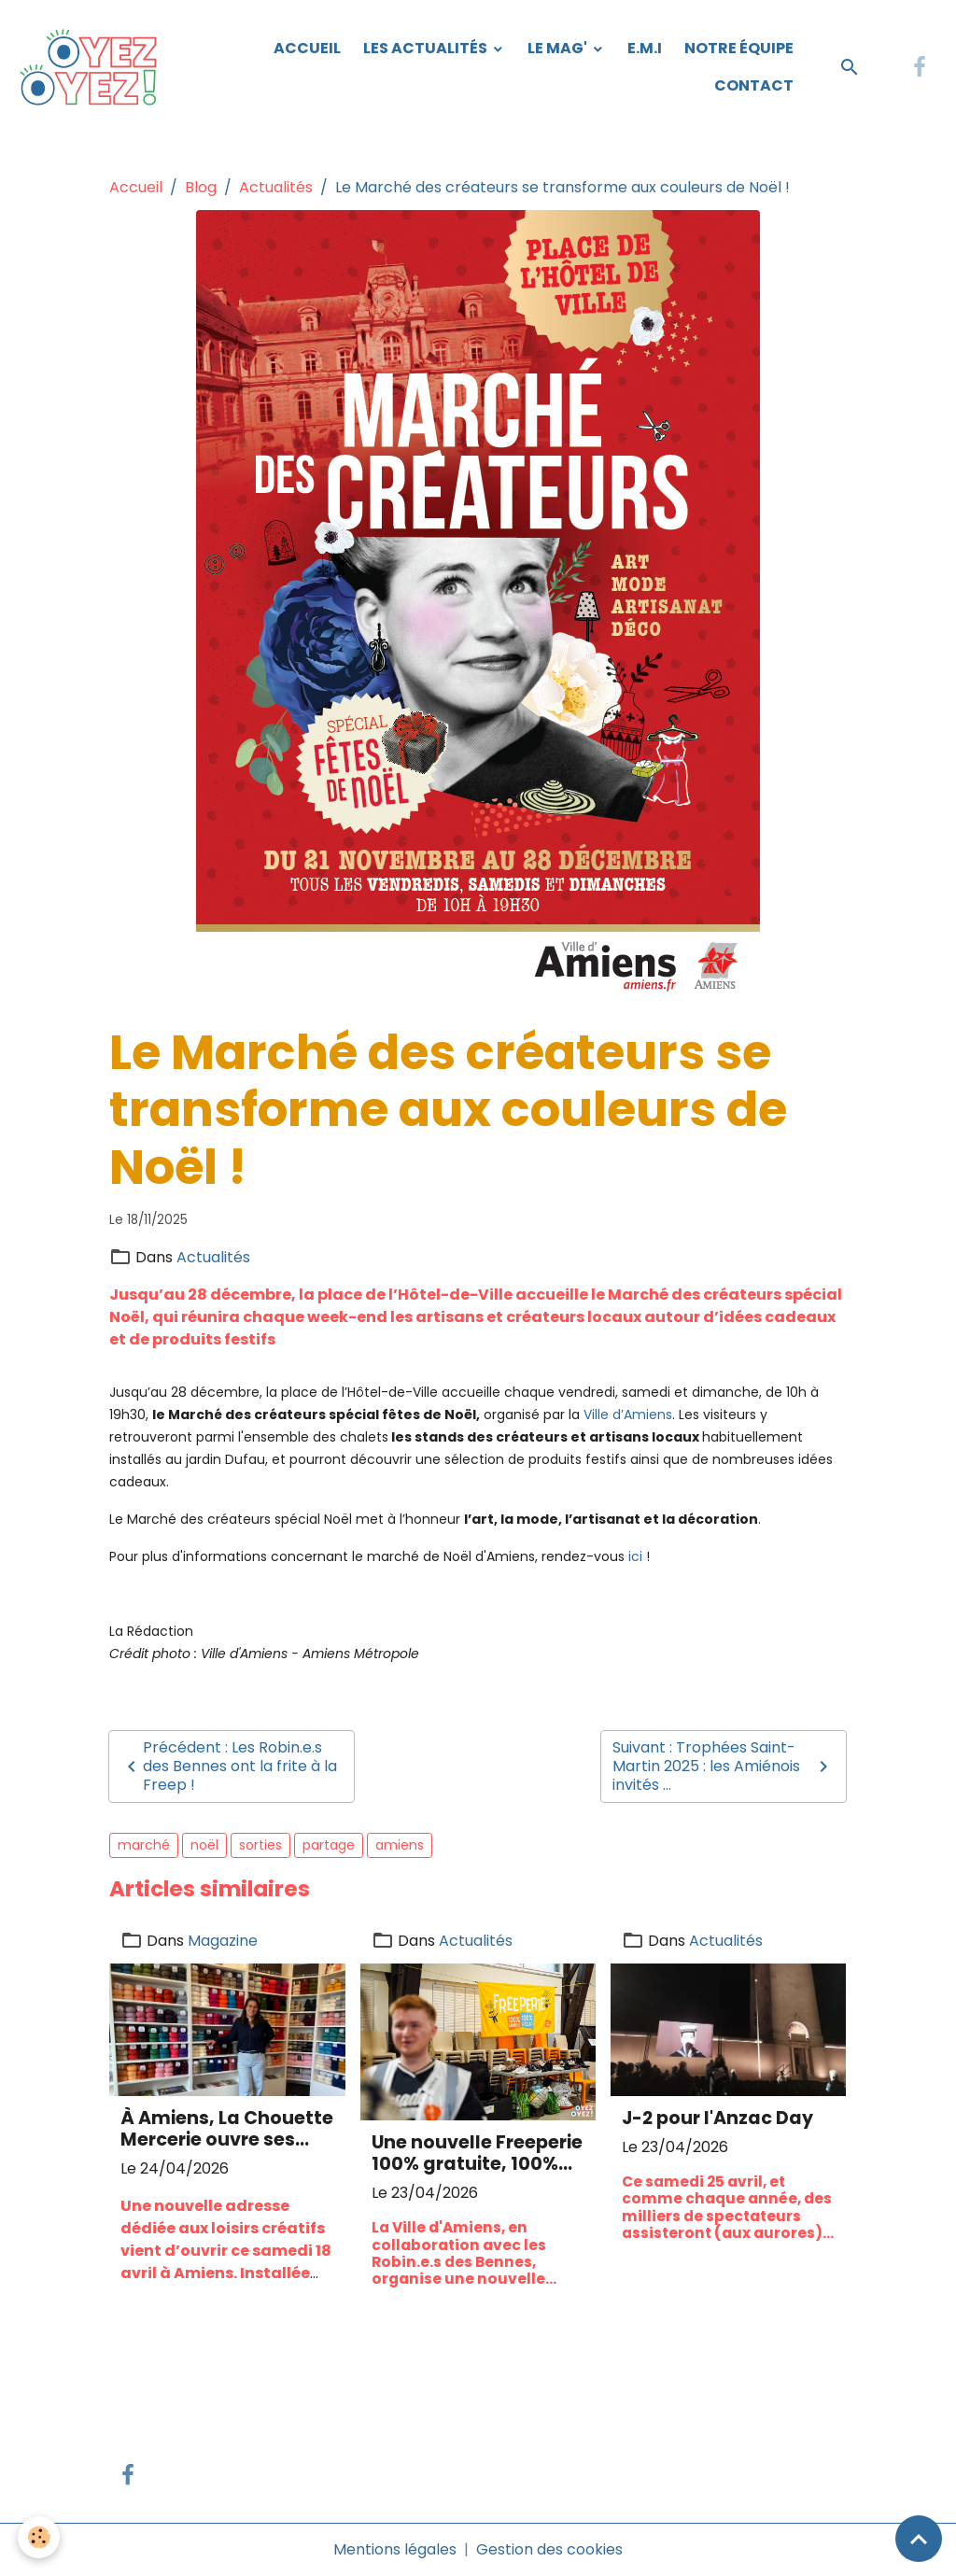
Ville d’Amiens (627, 1414)
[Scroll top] (918, 2538)
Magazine (223, 1940)
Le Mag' (558, 48)
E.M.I (644, 48)
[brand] (92, 67)
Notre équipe (739, 48)
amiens (399, 1845)
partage (328, 1845)
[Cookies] (40, 2537)
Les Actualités (426, 48)
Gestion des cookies (549, 2549)
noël (204, 1845)
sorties (260, 1845)
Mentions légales (395, 2549)
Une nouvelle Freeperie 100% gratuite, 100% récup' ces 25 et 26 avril (477, 2153)
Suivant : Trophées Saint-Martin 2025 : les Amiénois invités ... (723, 1766)
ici (635, 1556)
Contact (754, 85)
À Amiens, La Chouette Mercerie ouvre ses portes (226, 2128)
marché (144, 1845)
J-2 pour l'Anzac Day (717, 2118)
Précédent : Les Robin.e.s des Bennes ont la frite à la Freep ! (228, 1766)
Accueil (307, 48)
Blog (201, 187)
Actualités (276, 187)
